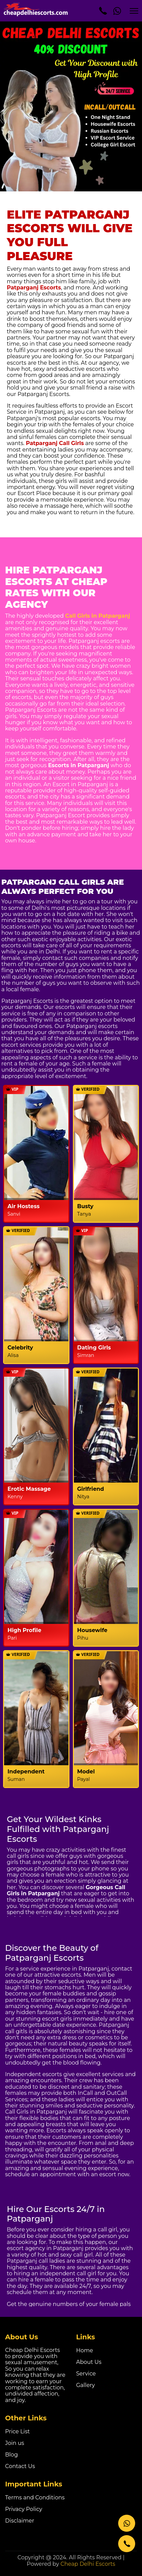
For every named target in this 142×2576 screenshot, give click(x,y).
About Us (88, 2362)
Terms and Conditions (35, 2497)
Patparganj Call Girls (55, 443)
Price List (17, 2431)
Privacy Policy (23, 2509)
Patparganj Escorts (34, 287)
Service (86, 2373)
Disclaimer (19, 2520)
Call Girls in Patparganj (97, 616)
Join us (14, 2443)
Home (84, 2350)
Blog (11, 2454)
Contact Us (20, 2466)
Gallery (85, 2385)
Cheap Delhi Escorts (88, 2564)
